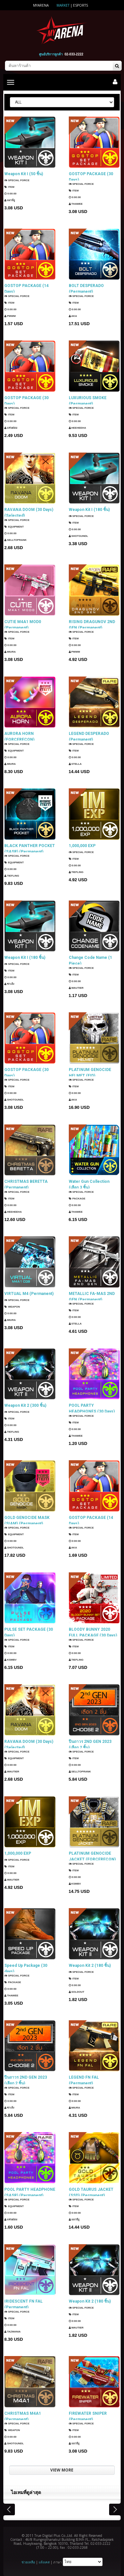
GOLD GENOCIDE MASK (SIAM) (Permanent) (27, 1520)
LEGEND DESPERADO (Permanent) (89, 736)
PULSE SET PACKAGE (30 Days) (28, 1632)
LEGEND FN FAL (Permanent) (84, 2080)
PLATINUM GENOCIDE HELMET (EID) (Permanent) (90, 1072)
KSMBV (10, 1660)
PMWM (10, 316)
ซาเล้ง (9, 983)
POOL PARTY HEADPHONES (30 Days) (92, 1408)
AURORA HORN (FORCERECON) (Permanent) (19, 736)
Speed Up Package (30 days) (25, 1968)
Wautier (76, 988)
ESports (80, 5)
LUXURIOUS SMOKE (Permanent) (87, 400)
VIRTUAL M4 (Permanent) (29, 1293)
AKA (73, 316)
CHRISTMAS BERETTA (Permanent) (26, 1184)
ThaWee (76, 204)
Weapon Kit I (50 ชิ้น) (23, 174)
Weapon (12, 1306)
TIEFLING (11, 876)
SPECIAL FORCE (16, 180)
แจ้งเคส (44, 2561)
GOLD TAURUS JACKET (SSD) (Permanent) (91, 2192)
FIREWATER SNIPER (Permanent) (88, 2416)
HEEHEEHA (77, 428)
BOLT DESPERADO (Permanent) (86, 288)
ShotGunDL (78, 536)
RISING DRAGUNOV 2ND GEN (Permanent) (92, 624)
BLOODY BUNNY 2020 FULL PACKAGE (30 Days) (93, 1632)
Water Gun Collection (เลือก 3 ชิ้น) (89, 1184)
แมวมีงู (9, 200)
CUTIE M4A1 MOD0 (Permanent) (22, 624)
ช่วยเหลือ (28, 2561)
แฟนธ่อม (10, 428)
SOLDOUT (76, 1991)
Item (9, 186)
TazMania (12, 2332)
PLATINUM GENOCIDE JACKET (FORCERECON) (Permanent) (92, 1856)
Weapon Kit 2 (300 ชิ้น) (25, 1405)
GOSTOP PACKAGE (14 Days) (26, 288)
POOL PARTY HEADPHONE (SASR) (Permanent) (29, 2192)
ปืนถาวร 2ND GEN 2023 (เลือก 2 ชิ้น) (90, 1744)
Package (77, 1199)
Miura (10, 652)
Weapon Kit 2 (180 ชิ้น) (90, 1965)
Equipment (14, 527)
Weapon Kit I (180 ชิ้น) (89, 509)
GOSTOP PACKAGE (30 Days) (91, 176)
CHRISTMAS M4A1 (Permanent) (22, 2416)
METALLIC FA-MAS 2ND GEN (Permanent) (92, 1296)
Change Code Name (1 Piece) (90, 960)
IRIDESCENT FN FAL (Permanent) (23, 2304)
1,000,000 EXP (82, 845)
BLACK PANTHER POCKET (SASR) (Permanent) (29, 848)
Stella (75, 764)
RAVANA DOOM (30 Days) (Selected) (28, 512)
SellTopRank (15, 540)
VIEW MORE (61, 2470)
